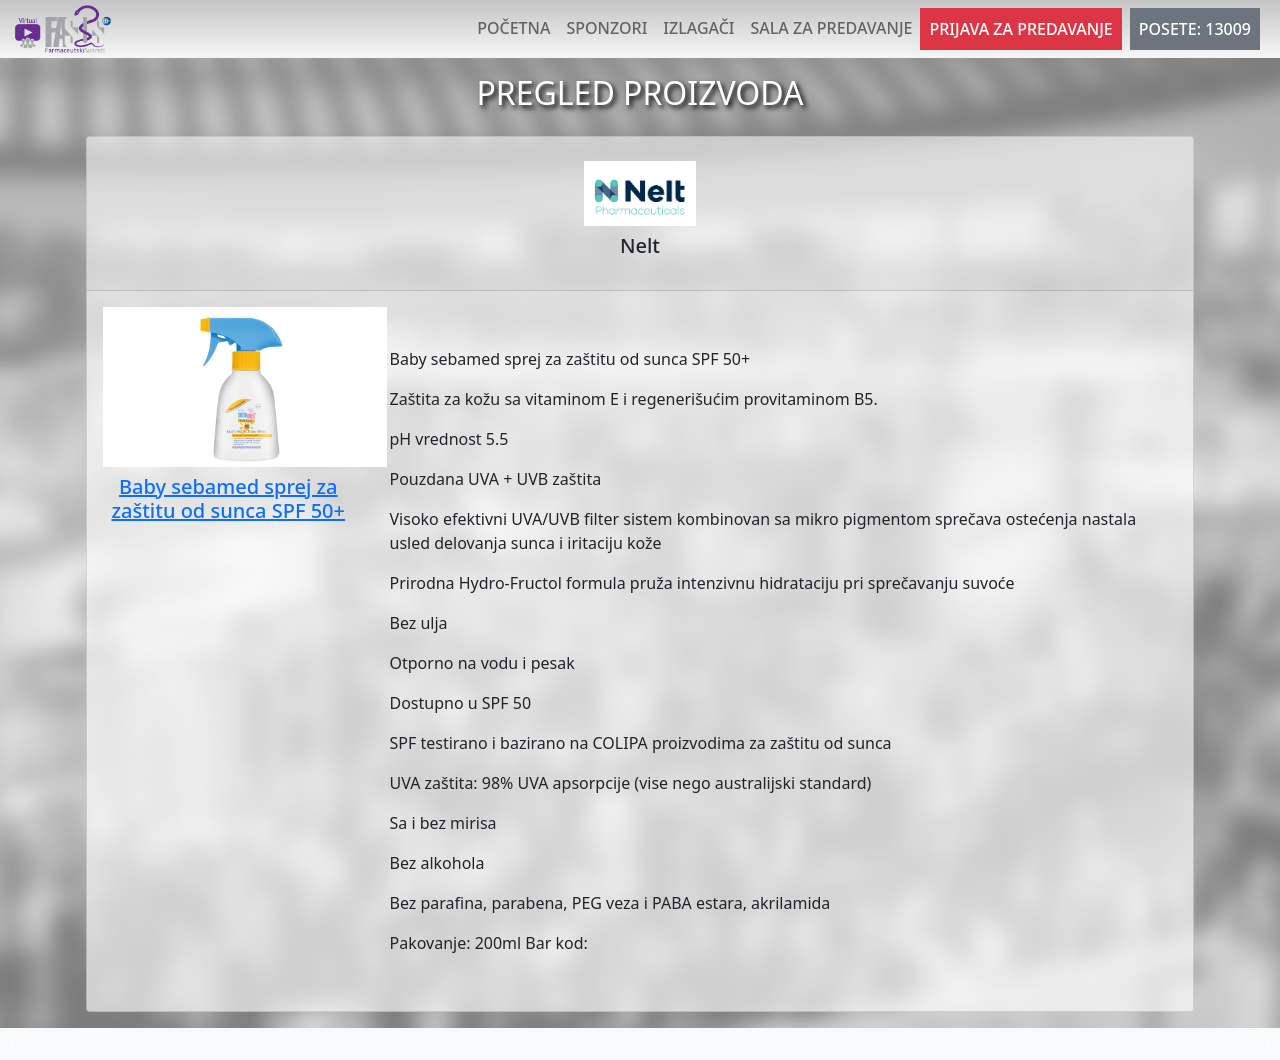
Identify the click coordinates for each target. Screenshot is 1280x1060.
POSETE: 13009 (1195, 29)
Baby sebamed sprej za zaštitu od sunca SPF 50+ (228, 498)
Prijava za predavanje (1020, 29)
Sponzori (606, 28)
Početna (513, 28)
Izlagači (698, 28)
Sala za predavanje (832, 28)
